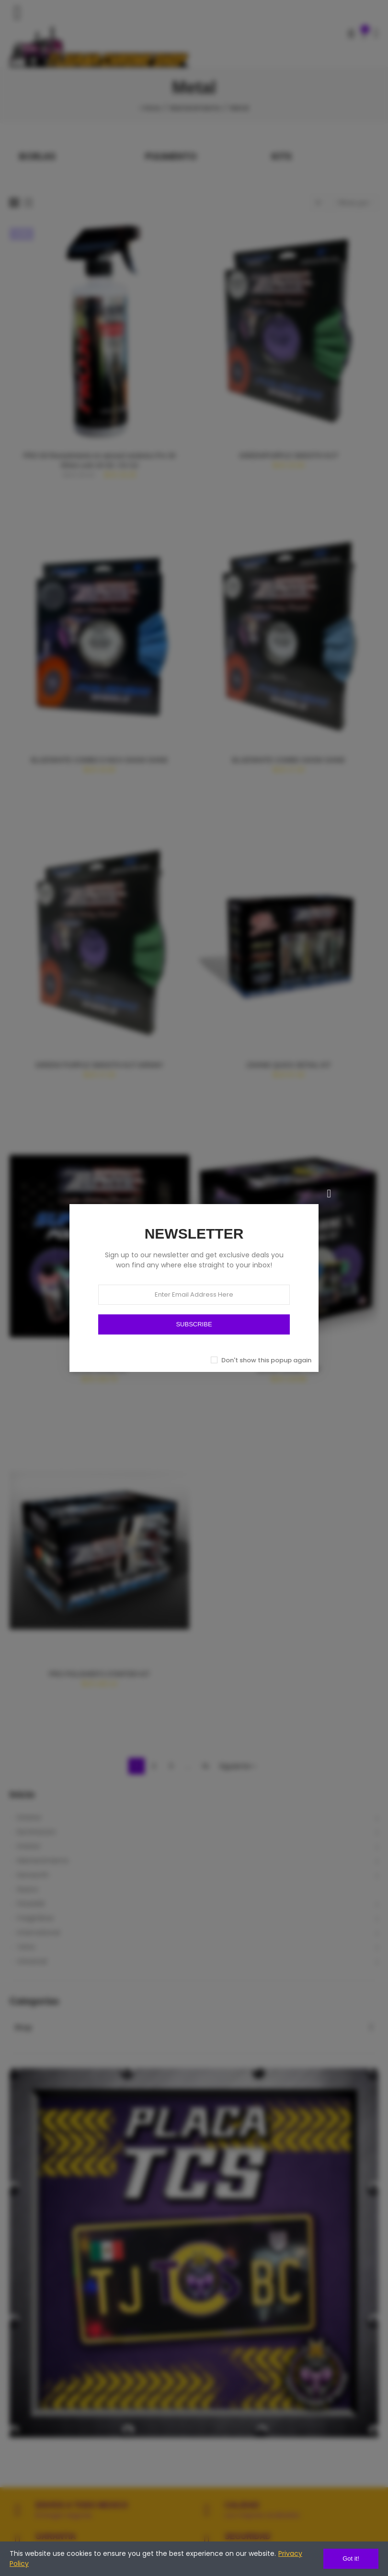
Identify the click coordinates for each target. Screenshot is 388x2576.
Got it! (350, 2558)
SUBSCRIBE (194, 1324)
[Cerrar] (329, 1193)
